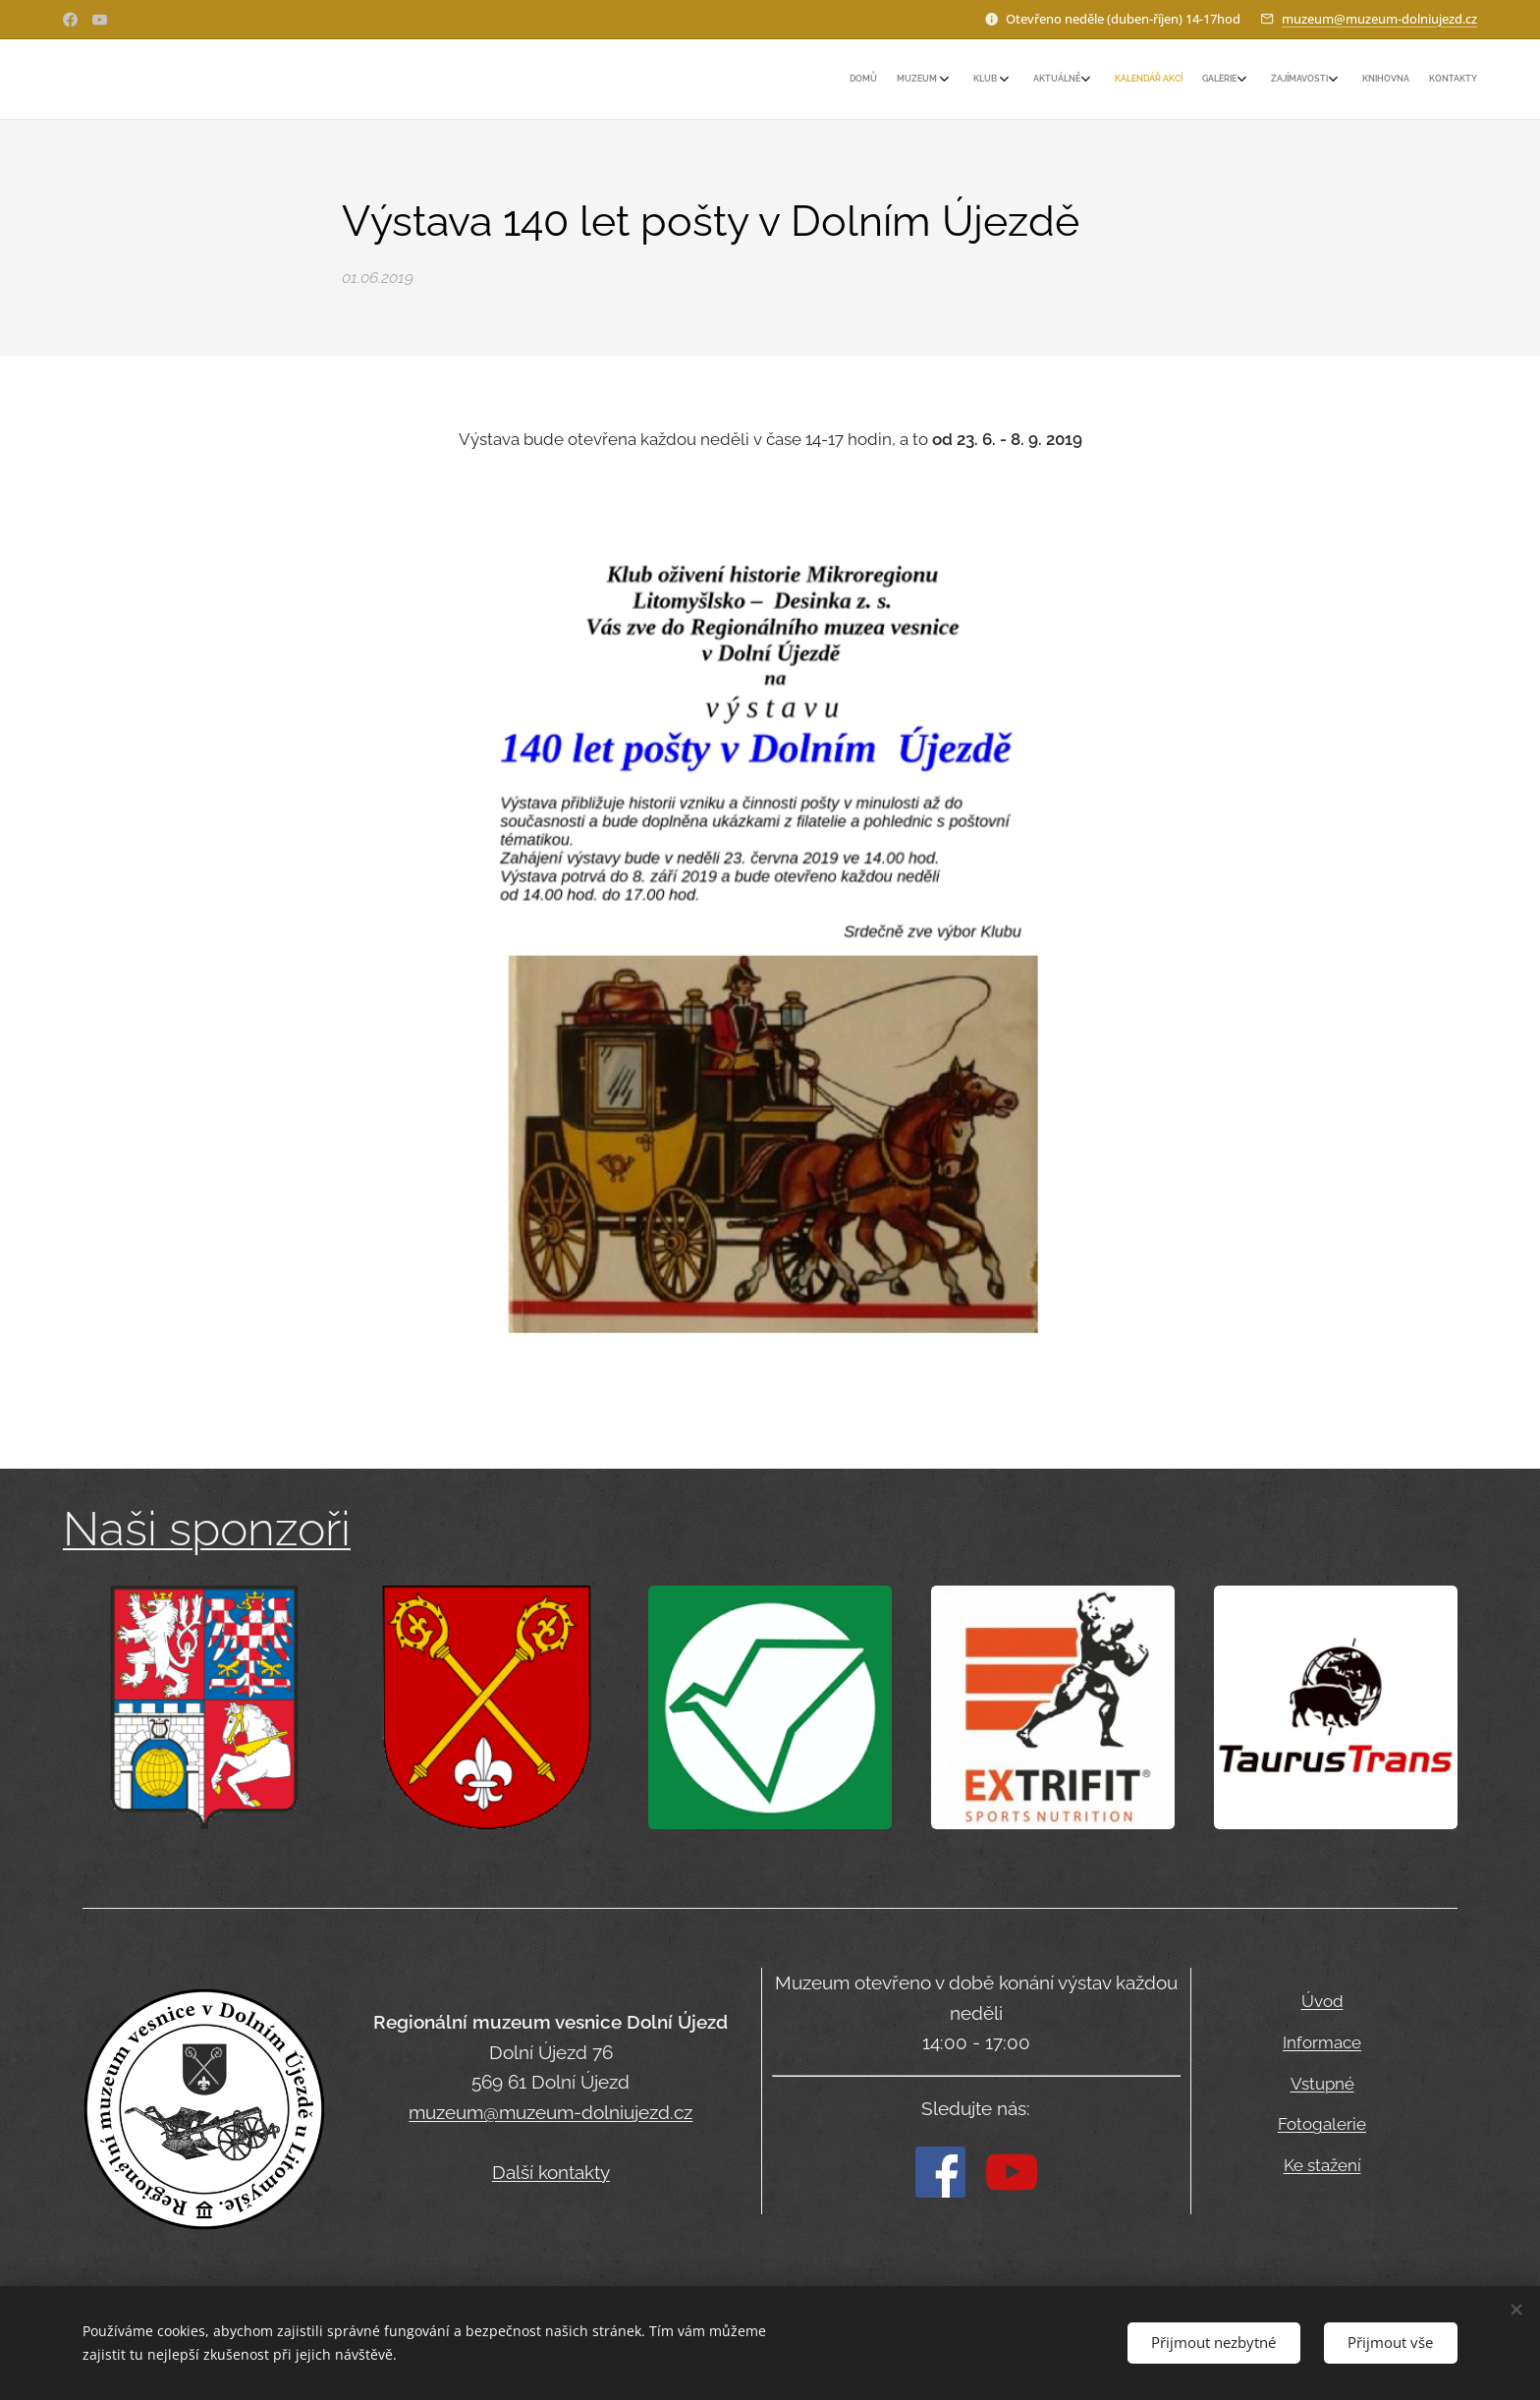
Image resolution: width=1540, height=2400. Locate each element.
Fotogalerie (1322, 2125)
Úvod (1322, 2001)
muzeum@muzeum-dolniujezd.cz (1379, 19)
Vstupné (1322, 2083)
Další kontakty (551, 2172)
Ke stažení (1322, 2166)
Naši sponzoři (207, 1528)
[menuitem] (1248, 79)
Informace (1322, 2042)
